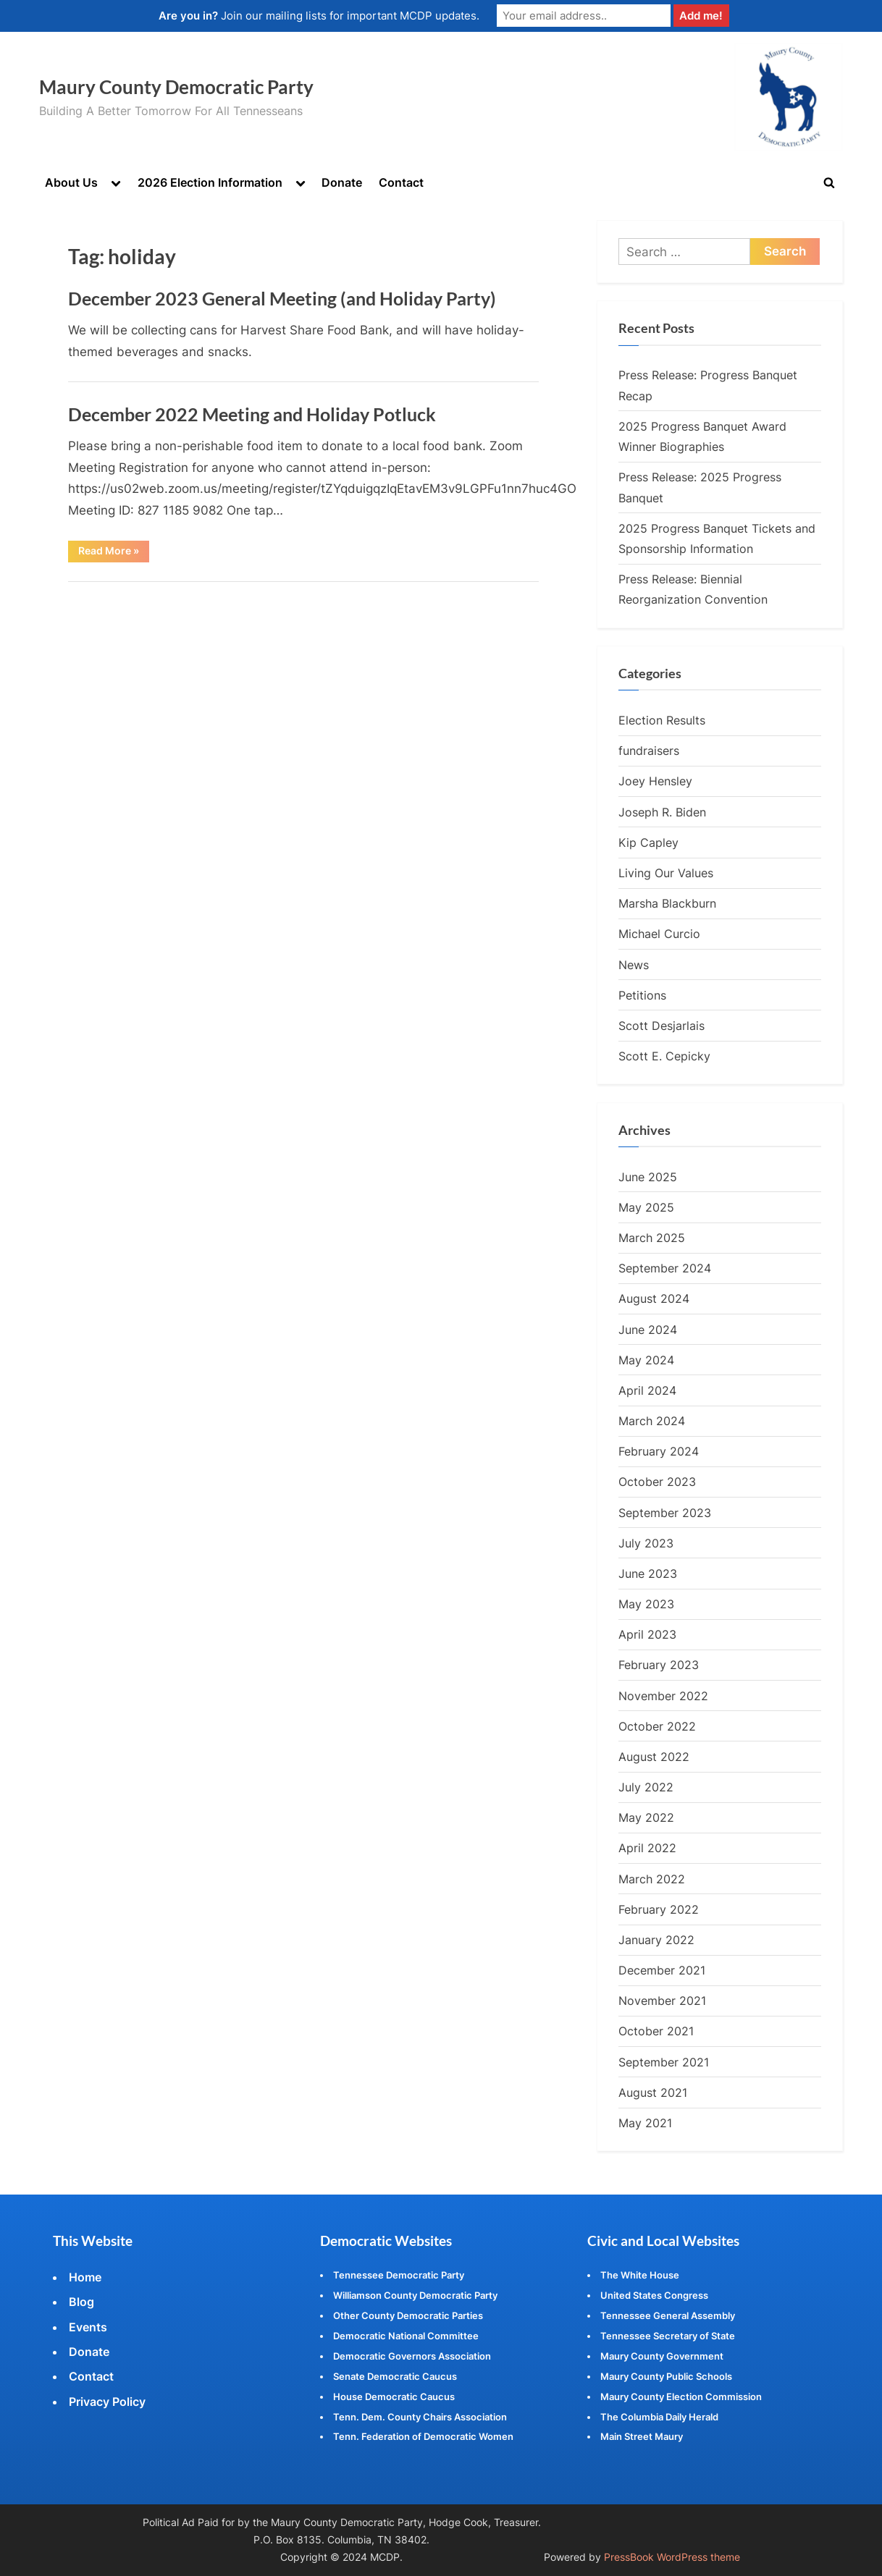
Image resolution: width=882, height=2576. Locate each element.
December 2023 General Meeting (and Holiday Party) (282, 298)
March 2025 (651, 1237)
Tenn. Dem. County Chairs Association (420, 2417)
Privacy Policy (107, 2401)
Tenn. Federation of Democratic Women (423, 2437)
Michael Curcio (659, 934)
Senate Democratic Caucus (395, 2376)
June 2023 (647, 1573)
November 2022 (663, 1696)
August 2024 (653, 1299)
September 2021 (663, 2062)
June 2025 (647, 1177)
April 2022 (647, 1848)
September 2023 (664, 1513)
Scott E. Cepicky (664, 1056)
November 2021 (662, 2001)
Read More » (113, 553)
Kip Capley (648, 842)
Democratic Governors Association (412, 2356)
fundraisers (648, 751)
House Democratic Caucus (394, 2396)
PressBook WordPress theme (672, 2557)
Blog (81, 2301)
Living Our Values (665, 873)
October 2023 (657, 1482)
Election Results (661, 720)
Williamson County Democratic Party (415, 2295)
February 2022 (658, 1909)
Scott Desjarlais (661, 1025)
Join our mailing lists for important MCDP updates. (319, 15)
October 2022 (657, 1726)
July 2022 (645, 1787)
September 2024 (664, 1268)
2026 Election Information (210, 182)
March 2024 (651, 1421)
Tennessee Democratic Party (398, 2275)
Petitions (642, 995)
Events (88, 2327)
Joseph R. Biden (662, 812)
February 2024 (658, 1452)
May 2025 (646, 1207)
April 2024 (647, 1390)
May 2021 (645, 2123)
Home (85, 2277)
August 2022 (653, 1756)
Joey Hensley (655, 781)
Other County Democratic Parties (408, 2315)
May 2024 (646, 1360)
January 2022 (656, 1940)
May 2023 (646, 1604)
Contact (401, 182)
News (633, 965)
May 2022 (646, 1818)
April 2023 (647, 1635)
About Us (71, 182)
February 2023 (658, 1665)
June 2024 (647, 1329)
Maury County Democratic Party (176, 87)
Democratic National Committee (406, 2335)
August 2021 (652, 2092)
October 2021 (656, 2031)
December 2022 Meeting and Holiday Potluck (252, 414)
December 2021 (661, 1970)
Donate (342, 182)
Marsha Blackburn (667, 903)
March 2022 (651, 1879)
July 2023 (645, 1543)
